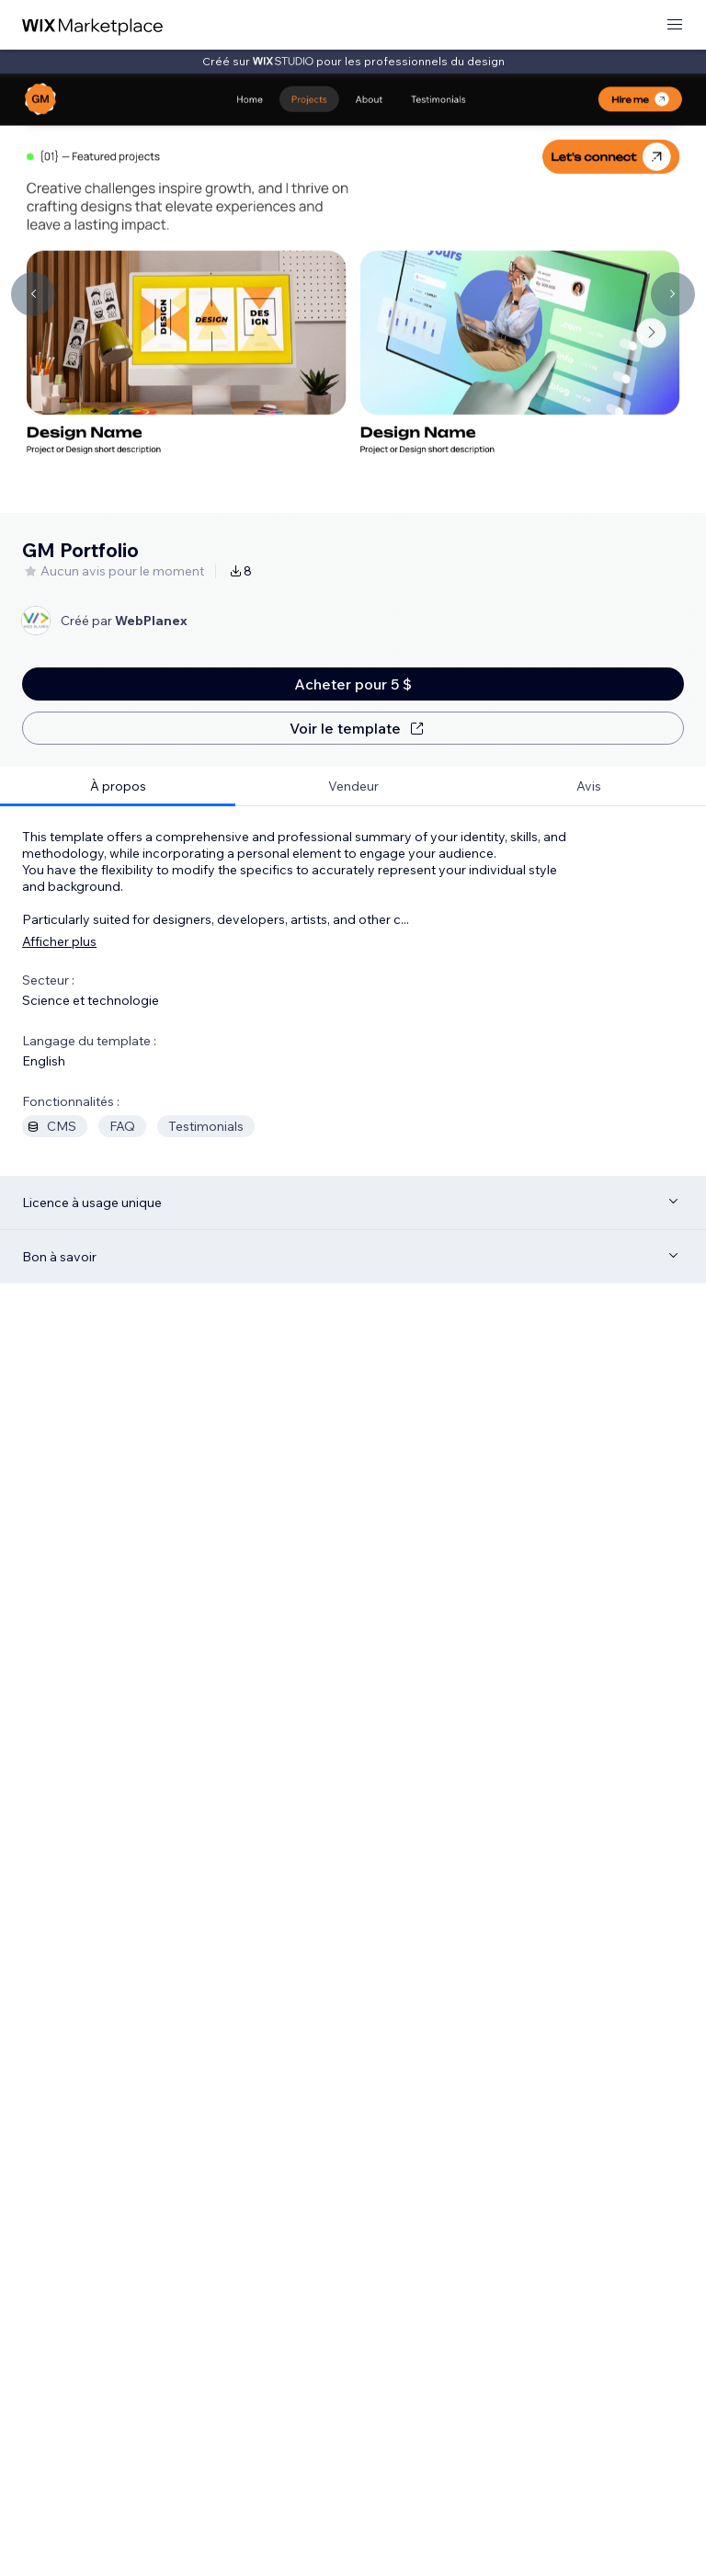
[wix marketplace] (93, 25)
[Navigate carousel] (33, 294)
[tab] (117, 786)
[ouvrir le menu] (675, 25)
